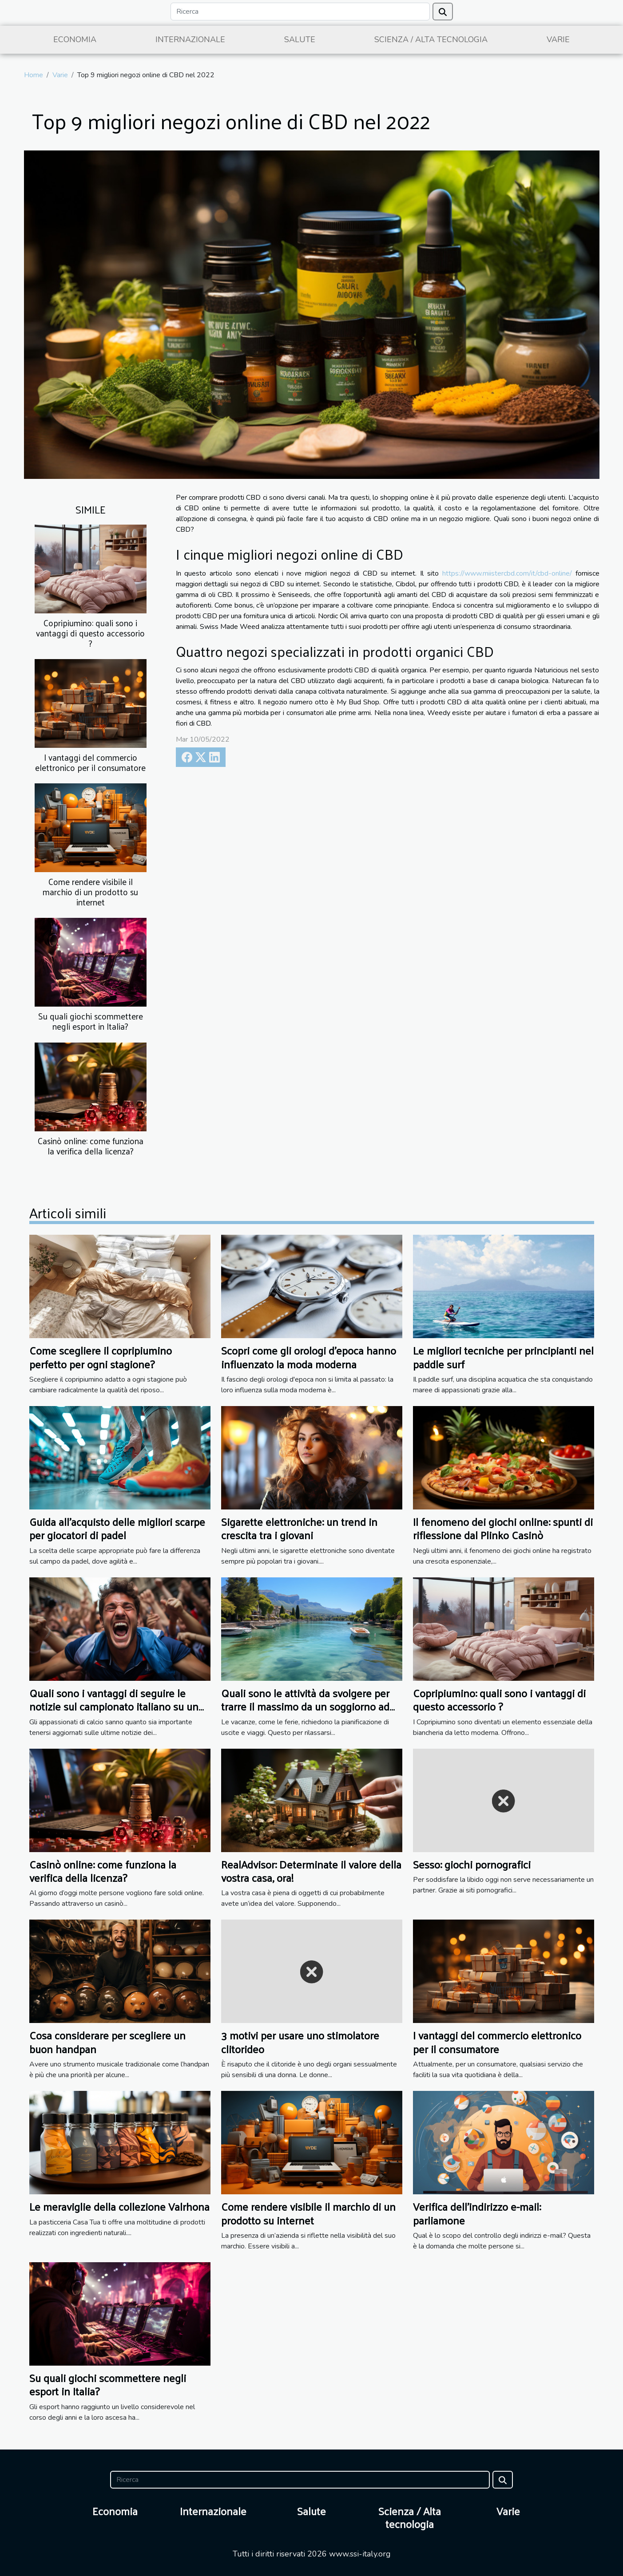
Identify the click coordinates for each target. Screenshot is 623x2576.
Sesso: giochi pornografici (472, 1864)
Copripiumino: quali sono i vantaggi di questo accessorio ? (90, 633)
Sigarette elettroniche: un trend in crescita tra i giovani (299, 1528)
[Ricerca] (300, 11)
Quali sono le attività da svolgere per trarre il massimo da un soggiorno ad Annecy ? (305, 1706)
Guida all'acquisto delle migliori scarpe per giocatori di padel (117, 1528)
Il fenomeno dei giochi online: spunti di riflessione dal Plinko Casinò (503, 1528)
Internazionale (190, 39)
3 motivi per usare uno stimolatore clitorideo (300, 2041)
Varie (558, 39)
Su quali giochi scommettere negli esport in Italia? (90, 1021)
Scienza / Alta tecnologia (431, 39)
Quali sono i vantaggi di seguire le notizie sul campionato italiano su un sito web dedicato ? (113, 1706)
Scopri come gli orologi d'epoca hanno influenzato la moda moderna (308, 1356)
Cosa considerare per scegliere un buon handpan (107, 2041)
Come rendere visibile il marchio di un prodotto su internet (90, 891)
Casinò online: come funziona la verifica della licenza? (90, 1145)
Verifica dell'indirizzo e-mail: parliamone (477, 2213)
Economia (74, 39)
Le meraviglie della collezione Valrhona (119, 2206)
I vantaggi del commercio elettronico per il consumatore (90, 762)
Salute (299, 39)
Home (33, 75)
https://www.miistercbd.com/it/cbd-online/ (507, 573)
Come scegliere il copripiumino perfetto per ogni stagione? (100, 1356)
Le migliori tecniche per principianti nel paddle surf (503, 1356)
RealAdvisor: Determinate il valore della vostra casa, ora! (311, 1870)
